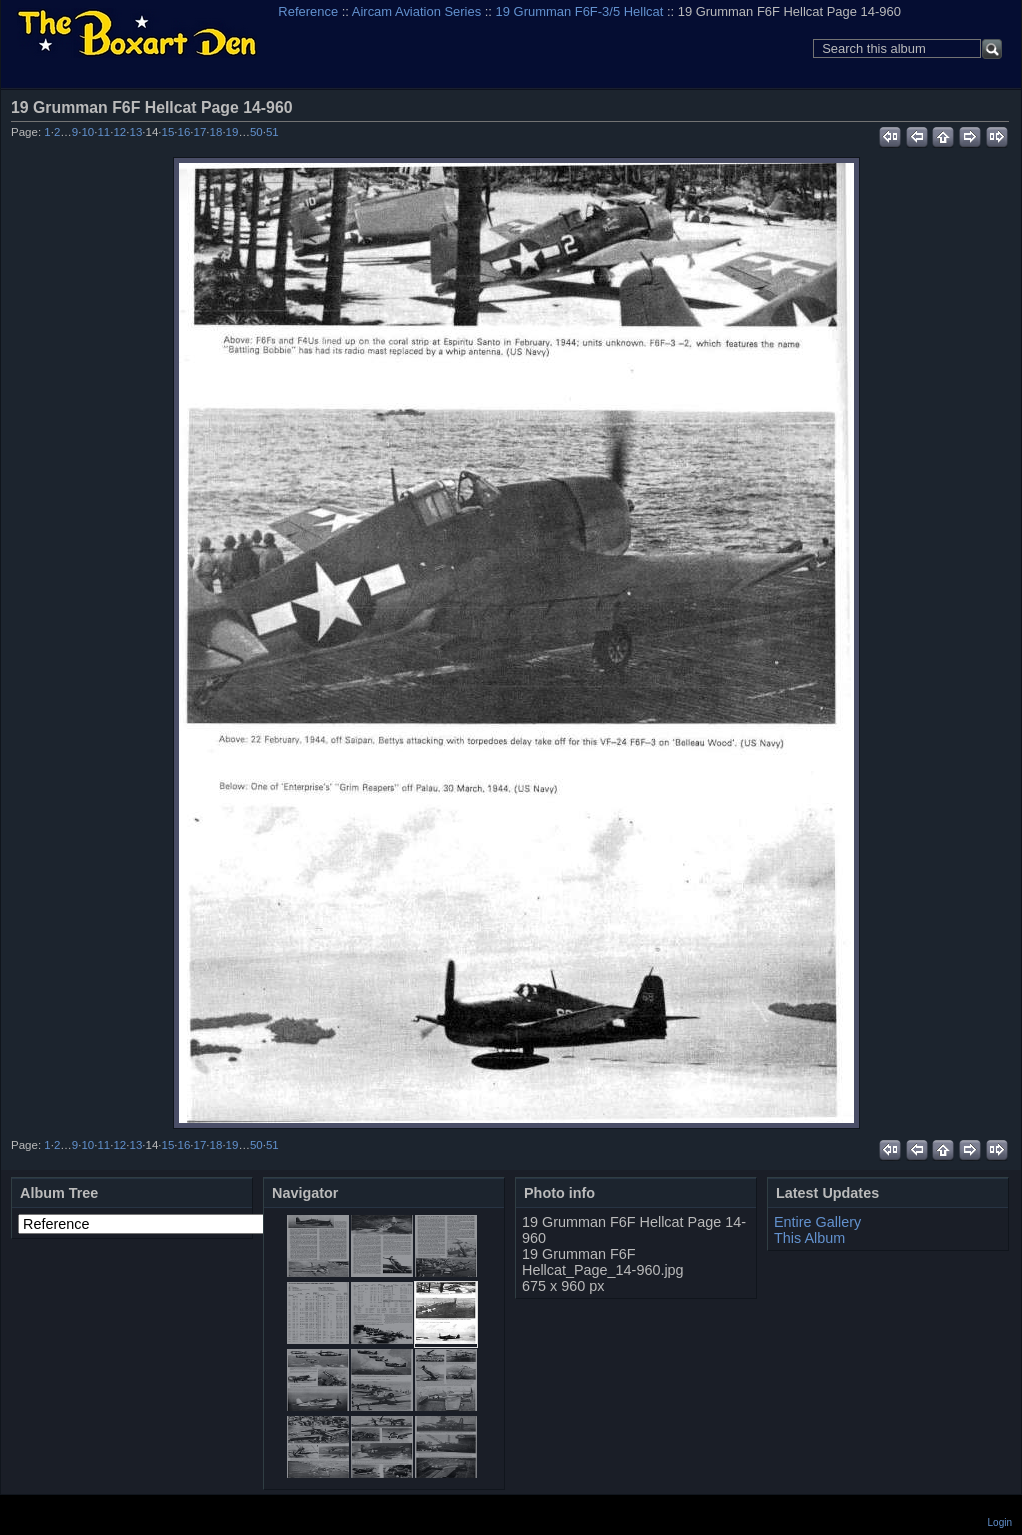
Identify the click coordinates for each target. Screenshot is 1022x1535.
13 (135, 132)
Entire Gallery (817, 1222)
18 (216, 132)
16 (184, 132)
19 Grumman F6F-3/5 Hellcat (580, 11)
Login (1000, 1522)
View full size (998, 107)
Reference (308, 11)
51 (272, 132)
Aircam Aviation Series (416, 11)
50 (256, 132)
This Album (809, 1238)
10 (87, 132)
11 (103, 132)
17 (200, 132)
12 (119, 132)
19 (232, 132)
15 (168, 132)
